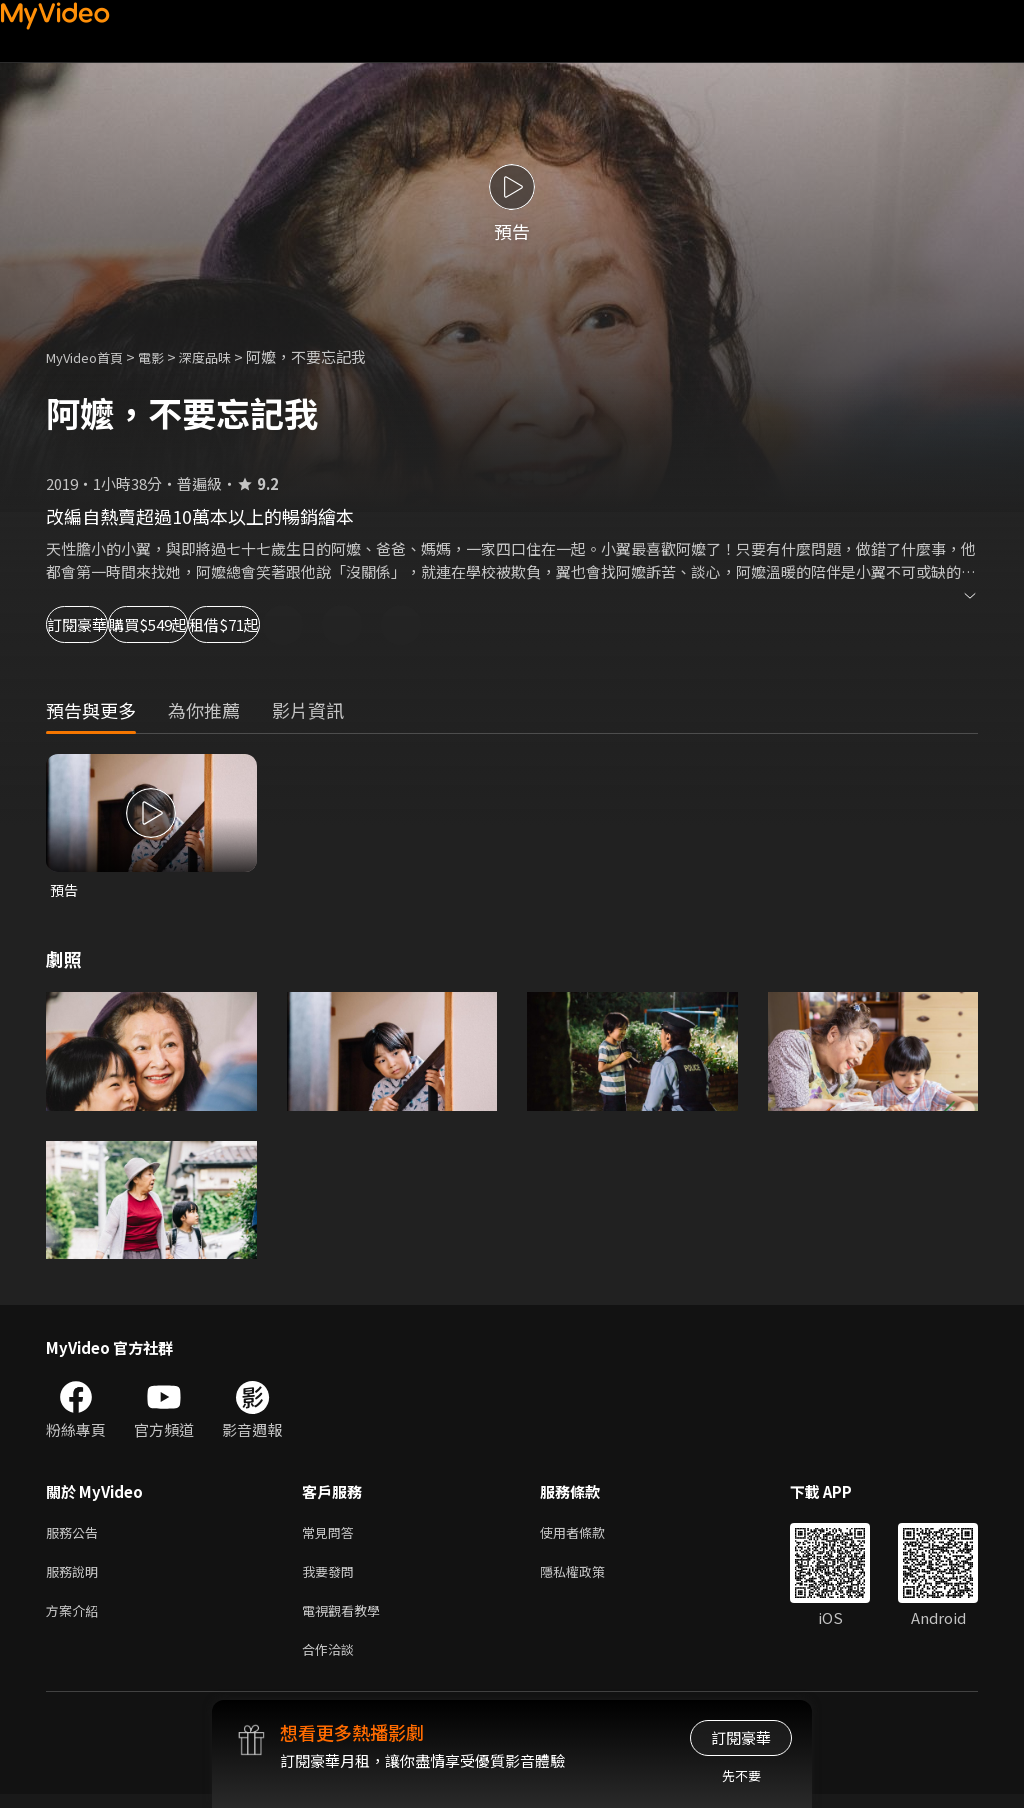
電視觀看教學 (347, 1619)
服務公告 (76, 1535)
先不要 (741, 1775)
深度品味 (227, 356)
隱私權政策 (589, 1577)
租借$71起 (376, 624)
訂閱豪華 (101, 624)
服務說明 (76, 1577)
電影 (167, 356)
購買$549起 (236, 624)
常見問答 (332, 1535)
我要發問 (332, 1577)
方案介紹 (76, 1619)
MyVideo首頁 (91, 356)
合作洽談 (332, 1661)
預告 (65, 890)
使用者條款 (589, 1535)
